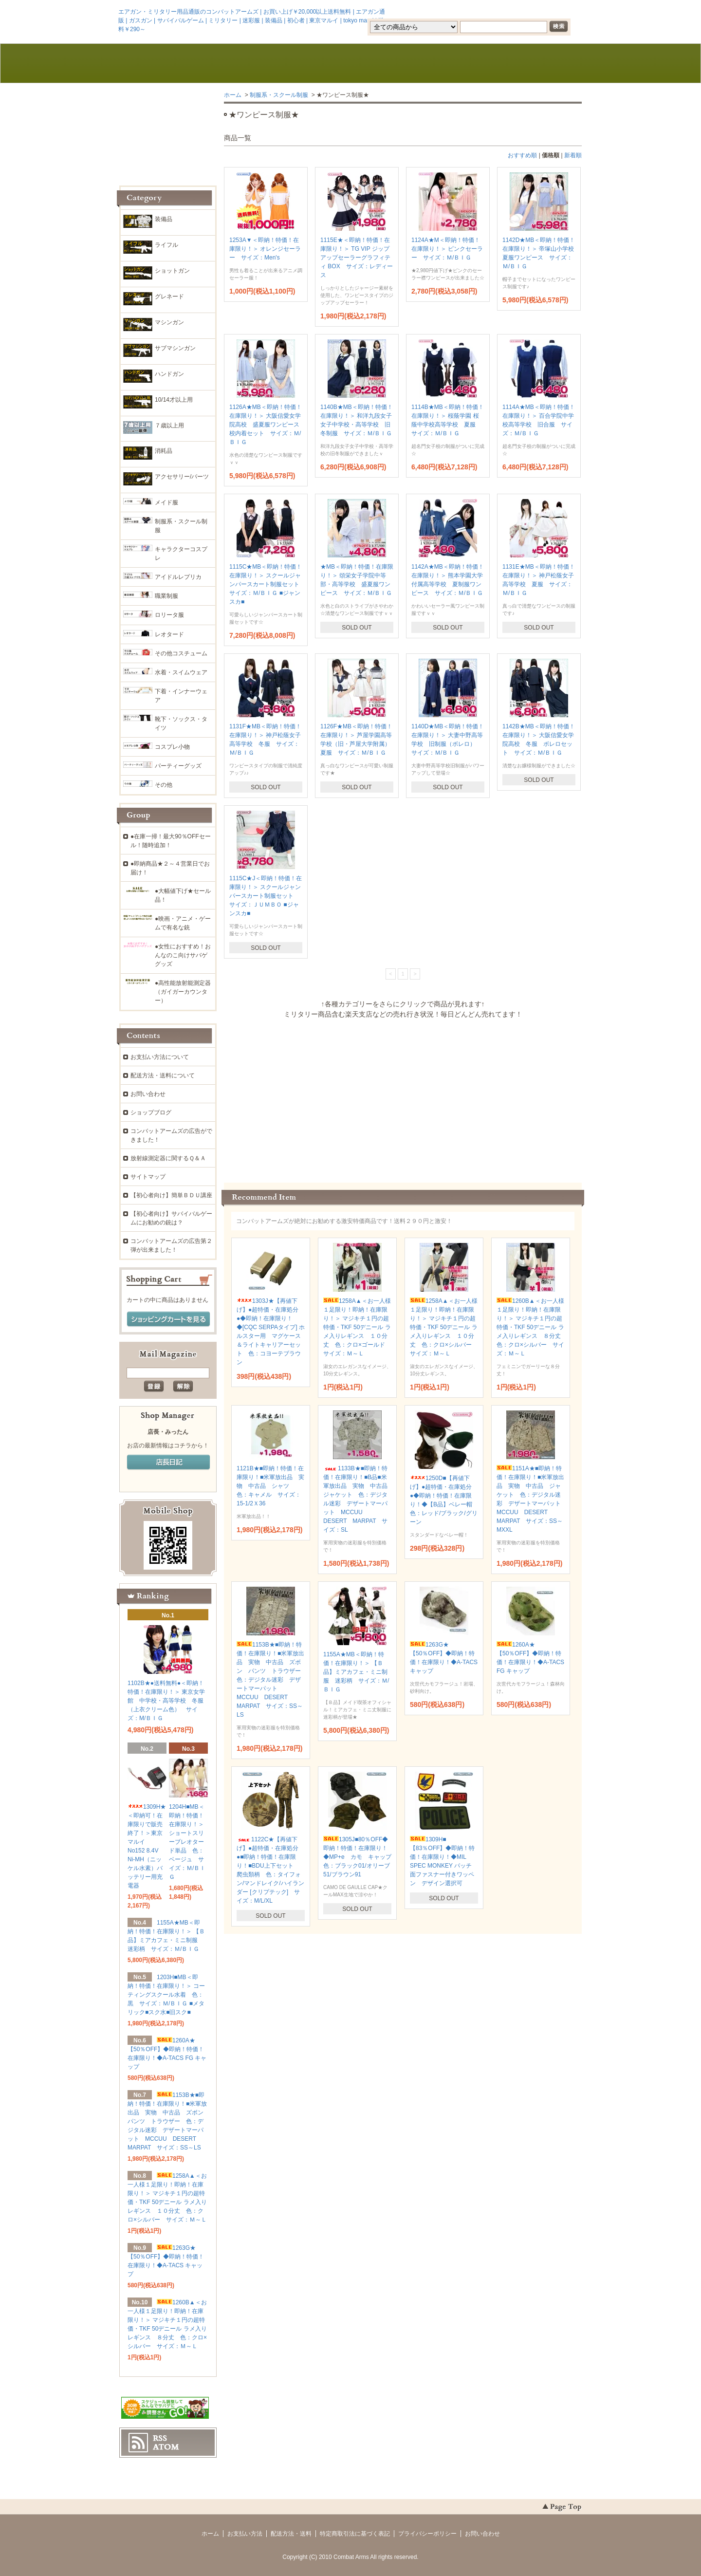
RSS (160, 2438)
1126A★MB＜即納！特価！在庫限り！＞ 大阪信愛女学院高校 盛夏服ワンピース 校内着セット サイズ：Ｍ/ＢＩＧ (267, 424)
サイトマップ (148, 1176)
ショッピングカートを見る (168, 1319)
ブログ (350, 63)
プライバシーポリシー (427, 2533)
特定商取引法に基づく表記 (355, 2533)
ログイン (499, 11)
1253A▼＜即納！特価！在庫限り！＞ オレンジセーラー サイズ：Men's (265, 249)
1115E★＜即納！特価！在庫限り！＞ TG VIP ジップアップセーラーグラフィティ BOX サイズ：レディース (356, 257)
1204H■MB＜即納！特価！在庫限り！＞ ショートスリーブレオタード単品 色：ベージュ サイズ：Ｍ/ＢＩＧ (187, 1841)
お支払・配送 (257, 63)
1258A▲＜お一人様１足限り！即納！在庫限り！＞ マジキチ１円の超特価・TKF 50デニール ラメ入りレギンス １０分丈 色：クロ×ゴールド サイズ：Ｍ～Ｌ (357, 1327)
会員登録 (457, 11)
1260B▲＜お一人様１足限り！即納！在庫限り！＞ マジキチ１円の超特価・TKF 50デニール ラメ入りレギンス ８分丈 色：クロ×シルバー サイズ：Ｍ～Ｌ (532, 1327)
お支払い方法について (159, 1057)
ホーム (164, 63)
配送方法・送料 (291, 2533)
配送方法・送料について (162, 1075)
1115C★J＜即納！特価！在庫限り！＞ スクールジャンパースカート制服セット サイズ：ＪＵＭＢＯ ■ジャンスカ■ (265, 896)
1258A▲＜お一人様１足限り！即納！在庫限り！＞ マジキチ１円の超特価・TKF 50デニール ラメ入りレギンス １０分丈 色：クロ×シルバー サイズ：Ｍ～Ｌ (444, 1327)
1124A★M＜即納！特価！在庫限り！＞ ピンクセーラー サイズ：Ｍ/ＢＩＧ (447, 249)
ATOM (166, 2447)
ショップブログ (150, 1112)
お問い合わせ (443, 63)
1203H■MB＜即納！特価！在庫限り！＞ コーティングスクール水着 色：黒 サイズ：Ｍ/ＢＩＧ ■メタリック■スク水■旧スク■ (166, 1995)
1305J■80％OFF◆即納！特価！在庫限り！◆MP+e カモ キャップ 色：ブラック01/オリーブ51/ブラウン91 (360, 1857)
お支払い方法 (244, 2533)
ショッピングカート (536, 63)
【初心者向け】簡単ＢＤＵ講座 (171, 1195)
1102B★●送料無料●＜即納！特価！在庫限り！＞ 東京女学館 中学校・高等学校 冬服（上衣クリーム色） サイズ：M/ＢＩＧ (166, 1701)
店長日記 (168, 1462)
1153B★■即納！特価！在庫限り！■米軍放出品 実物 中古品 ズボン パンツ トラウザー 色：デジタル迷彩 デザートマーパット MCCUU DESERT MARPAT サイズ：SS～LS (272, 1679)
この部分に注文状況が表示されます (403, 1097)
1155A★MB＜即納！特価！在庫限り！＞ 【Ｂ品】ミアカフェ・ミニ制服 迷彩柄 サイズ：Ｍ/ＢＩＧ (356, 1672)
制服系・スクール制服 (279, 95)
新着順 (573, 155)
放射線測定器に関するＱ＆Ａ (168, 1158)
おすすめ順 (522, 155)
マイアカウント (552, 11)
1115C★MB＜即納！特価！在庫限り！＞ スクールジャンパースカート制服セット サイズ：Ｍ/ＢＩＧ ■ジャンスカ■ (267, 584)
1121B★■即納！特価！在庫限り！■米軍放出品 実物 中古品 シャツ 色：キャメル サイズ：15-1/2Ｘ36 (270, 1486)
